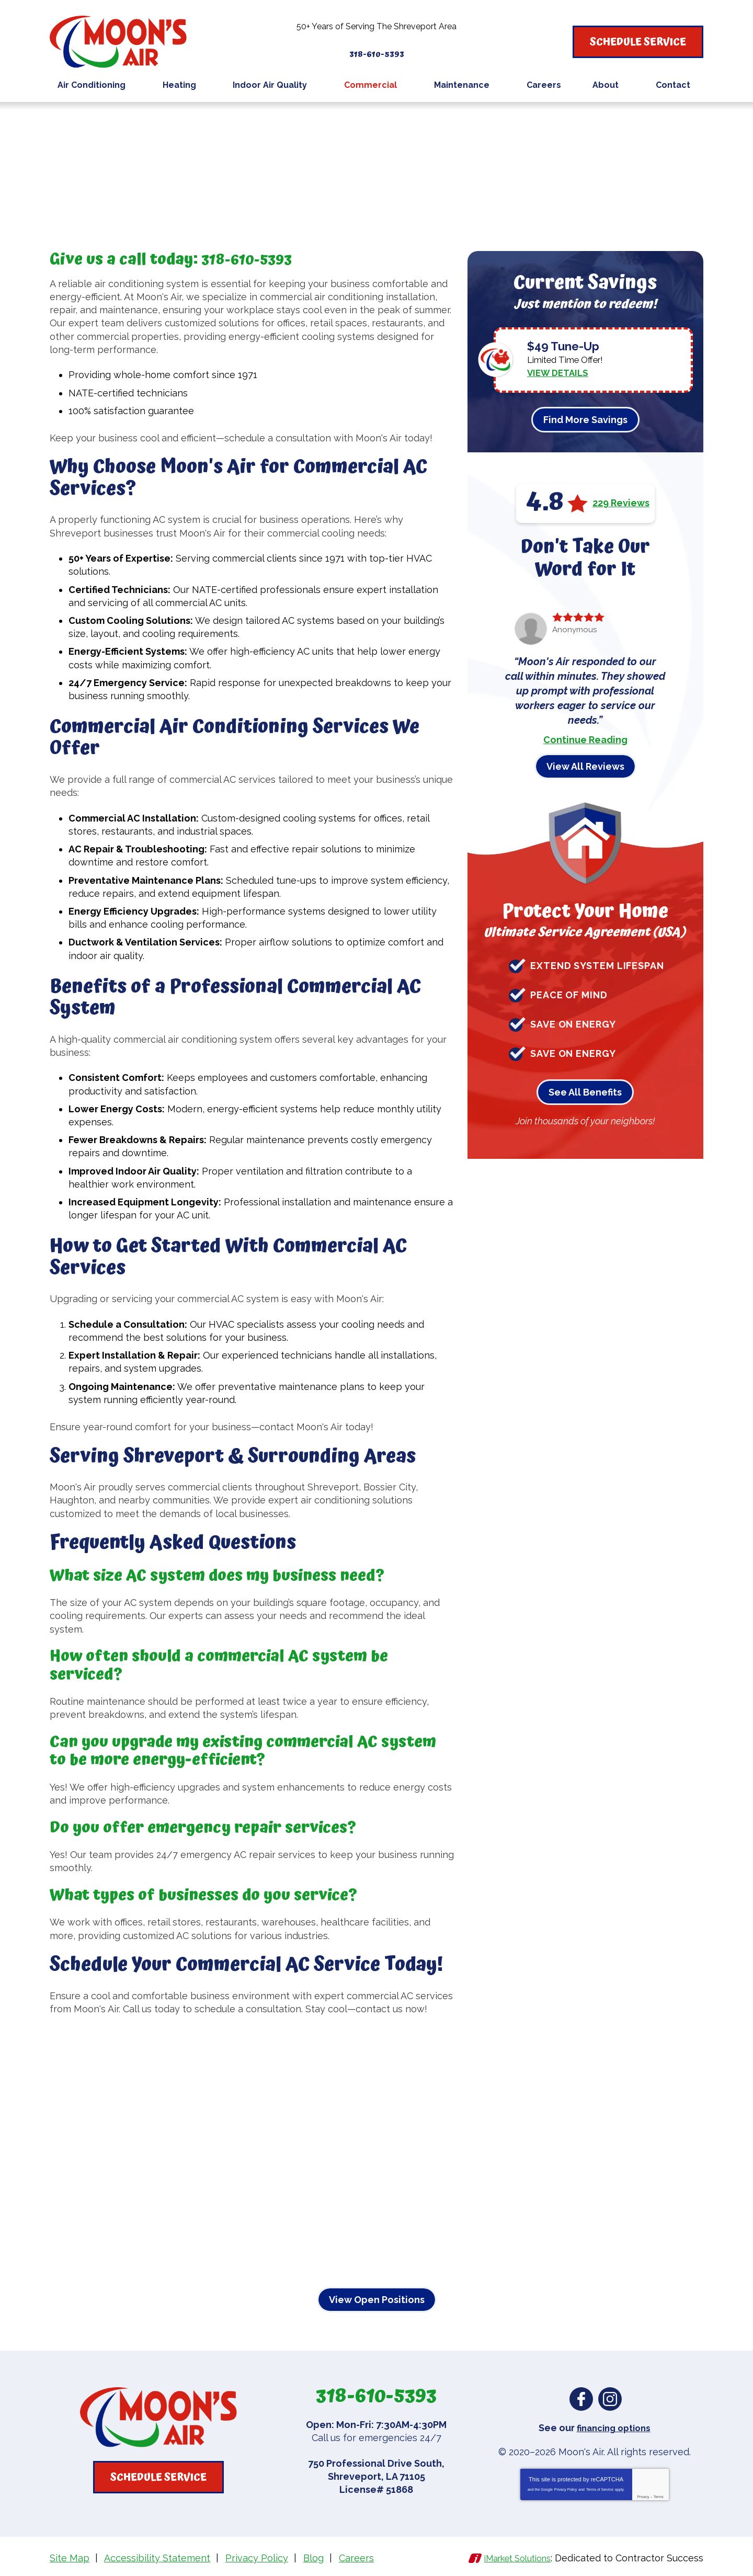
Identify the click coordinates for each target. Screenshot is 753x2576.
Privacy (643, 2496)
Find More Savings (585, 419)
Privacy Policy (565, 2489)
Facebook (581, 2399)
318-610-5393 (376, 49)
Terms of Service (599, 2489)
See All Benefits (585, 1091)
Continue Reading (585, 739)
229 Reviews (620, 502)
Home (63, 123)
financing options (613, 2427)
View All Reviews (585, 765)
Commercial (111, 123)
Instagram (610, 2399)
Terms (659, 2496)
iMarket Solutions (512, 2556)
